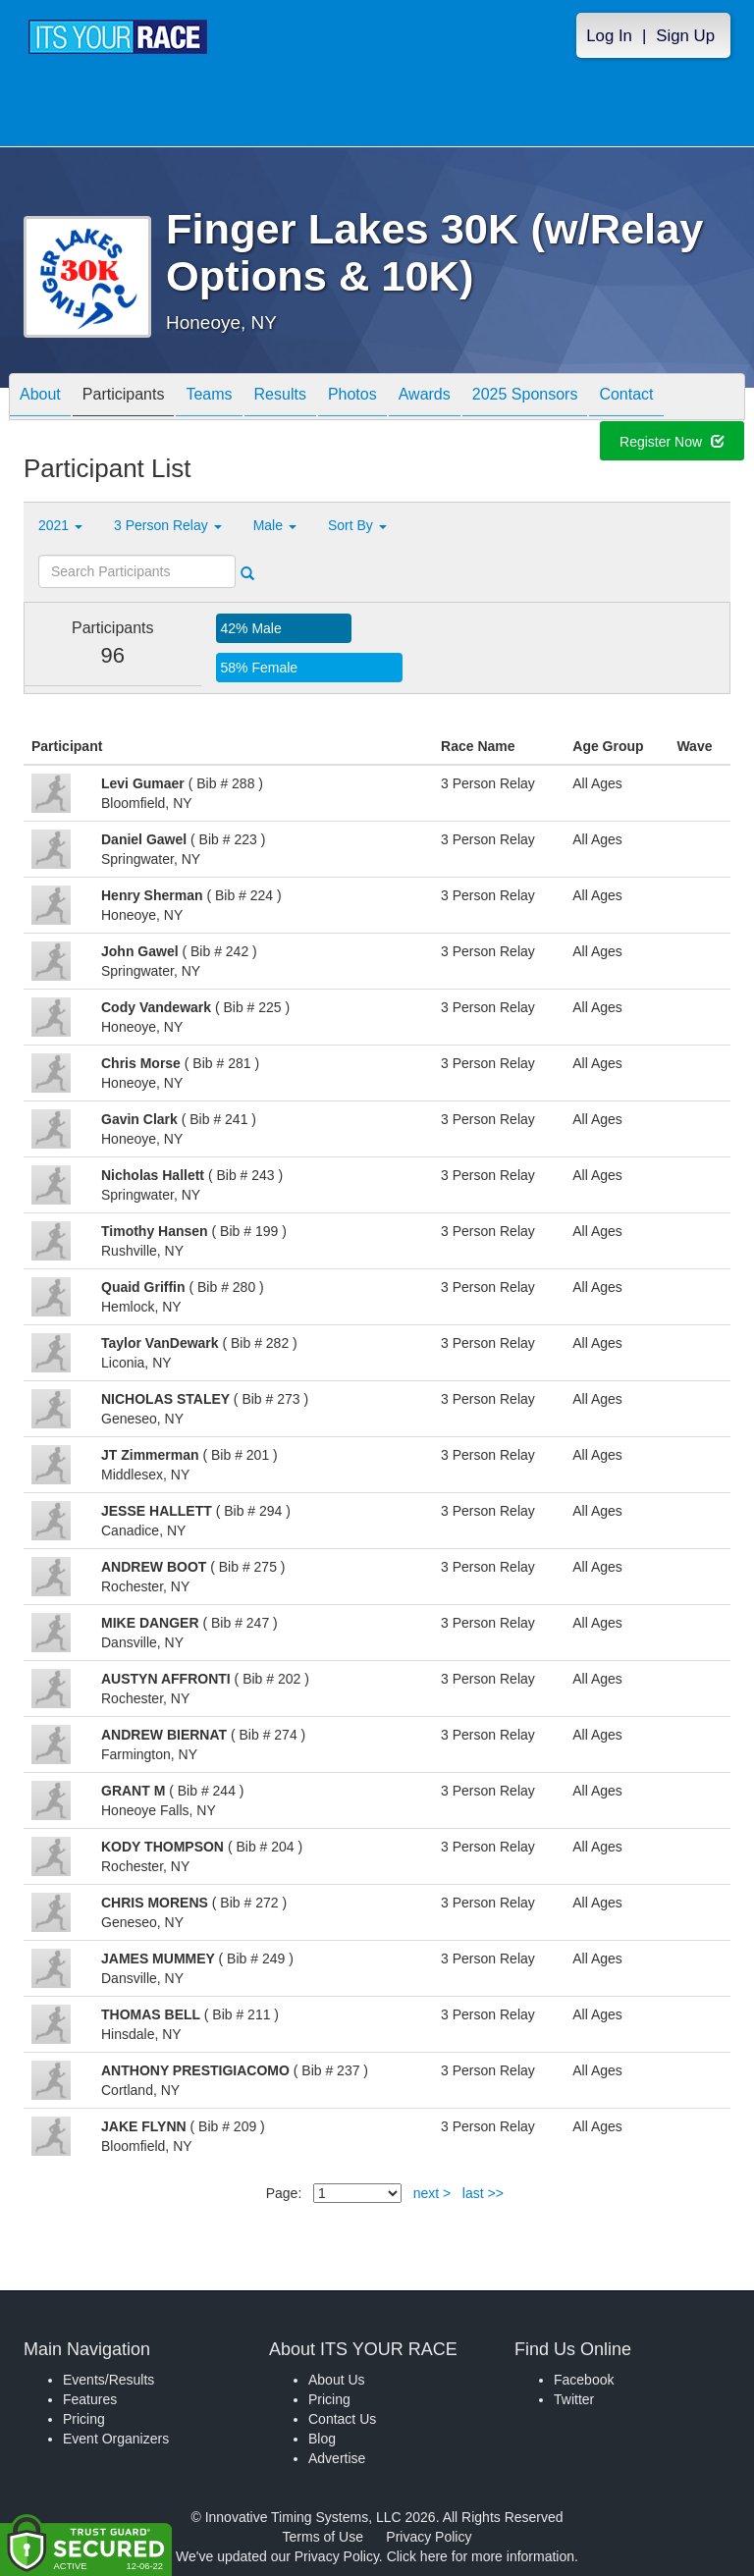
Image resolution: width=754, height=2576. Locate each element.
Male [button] (274, 525)
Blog (322, 2438)
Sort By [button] (357, 525)
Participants (123, 398)
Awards (425, 398)
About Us (336, 2380)
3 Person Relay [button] (168, 525)
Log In (609, 36)
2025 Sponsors (525, 398)
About (40, 398)
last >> (483, 2193)
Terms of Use (323, 2537)
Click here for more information (480, 2556)
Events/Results (108, 2380)
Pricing (84, 2419)
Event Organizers (116, 2438)
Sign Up (685, 36)
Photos (352, 398)
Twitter (574, 2399)
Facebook (584, 2380)
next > (432, 2193)
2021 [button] (60, 525)
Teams (209, 398)
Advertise (336, 2458)
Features (90, 2399)
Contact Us (342, 2419)
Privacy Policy (428, 2537)
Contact (626, 398)
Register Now (672, 445)
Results (280, 398)
